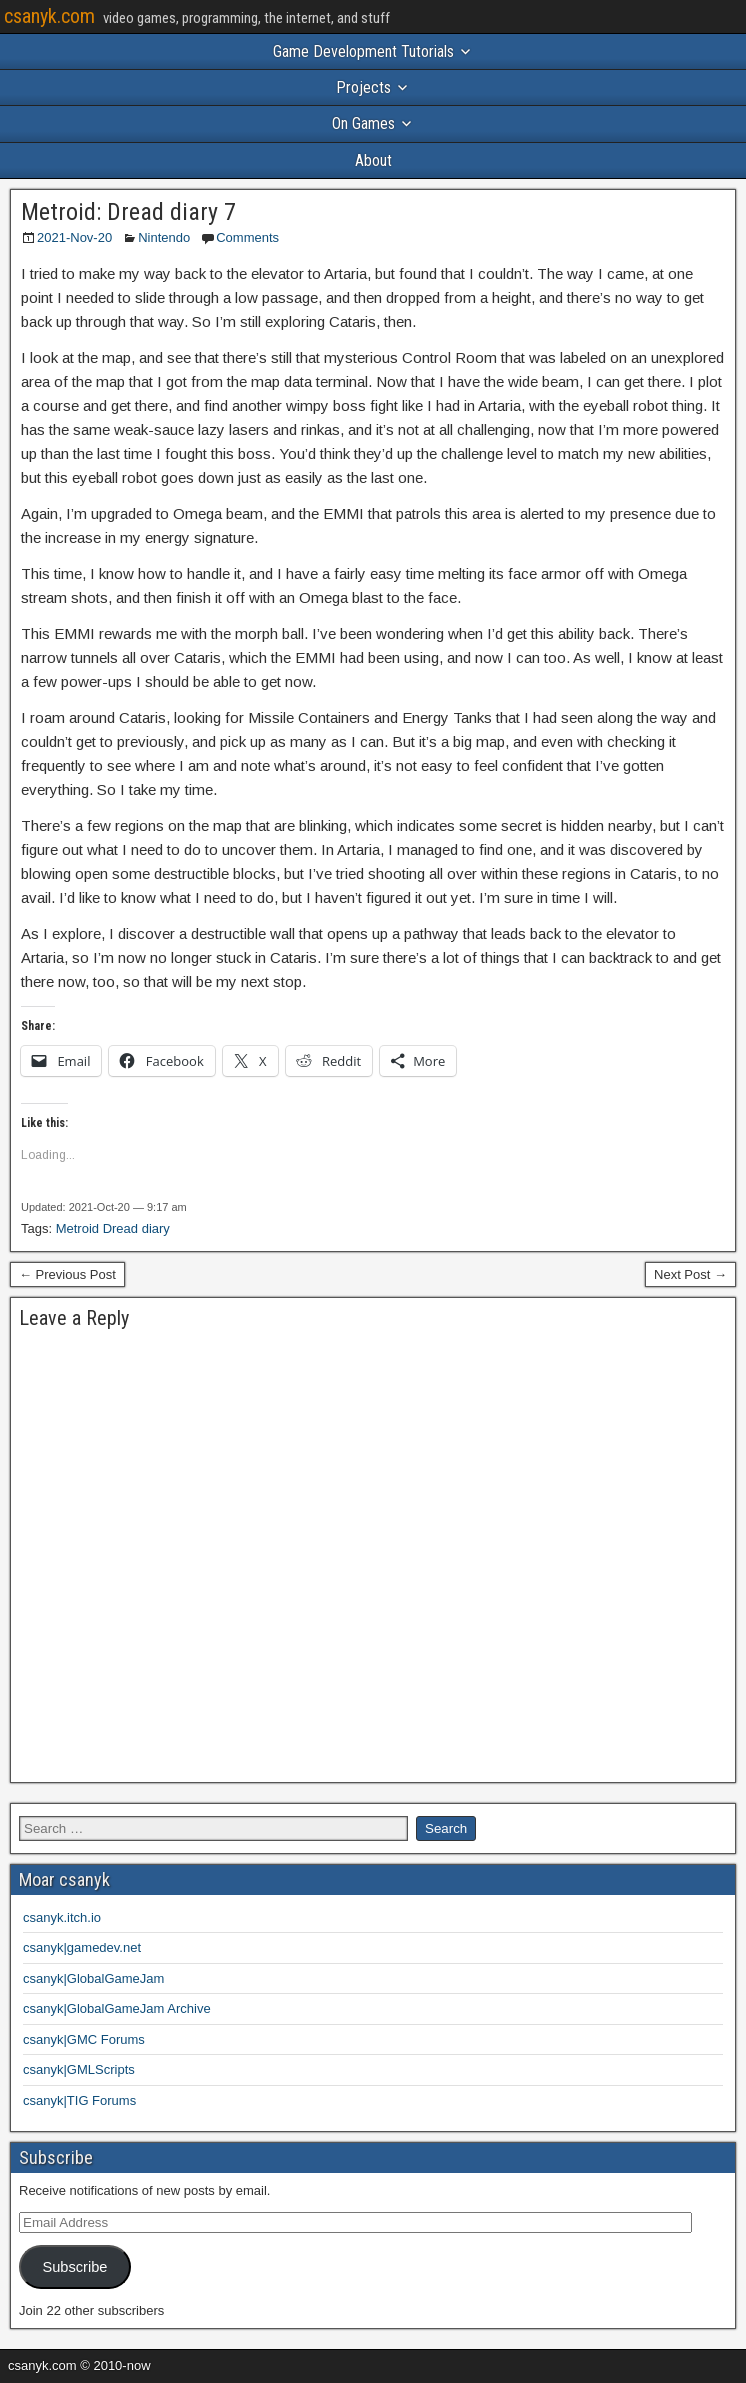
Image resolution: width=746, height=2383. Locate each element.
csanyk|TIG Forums (79, 2100)
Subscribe (74, 2267)
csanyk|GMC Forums (84, 2039)
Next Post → (690, 1274)
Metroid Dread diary (113, 1228)
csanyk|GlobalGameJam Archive (117, 2008)
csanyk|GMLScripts (79, 2069)
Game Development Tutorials (363, 51)
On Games (363, 123)
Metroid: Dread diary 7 (128, 212)
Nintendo (164, 237)
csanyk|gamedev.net (82, 1947)
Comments (247, 237)
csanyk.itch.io (62, 1917)
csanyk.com (49, 16)
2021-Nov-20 (74, 237)
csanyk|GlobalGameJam (93, 1978)
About (373, 160)
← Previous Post (67, 1274)
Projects (363, 87)
